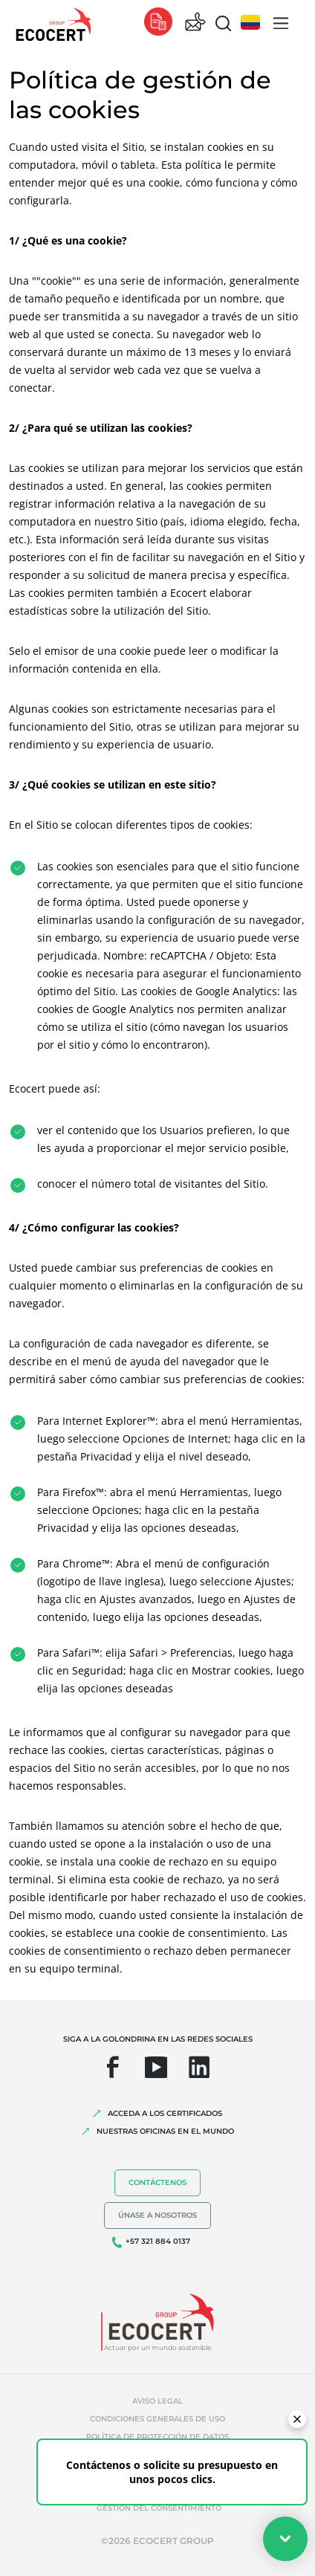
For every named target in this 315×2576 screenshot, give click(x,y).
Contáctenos (157, 2182)
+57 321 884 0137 (158, 2241)
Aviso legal (157, 2401)
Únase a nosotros (157, 2215)
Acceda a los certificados (165, 2113)
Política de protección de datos (157, 2436)
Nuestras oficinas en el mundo (165, 2131)
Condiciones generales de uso (157, 2419)
